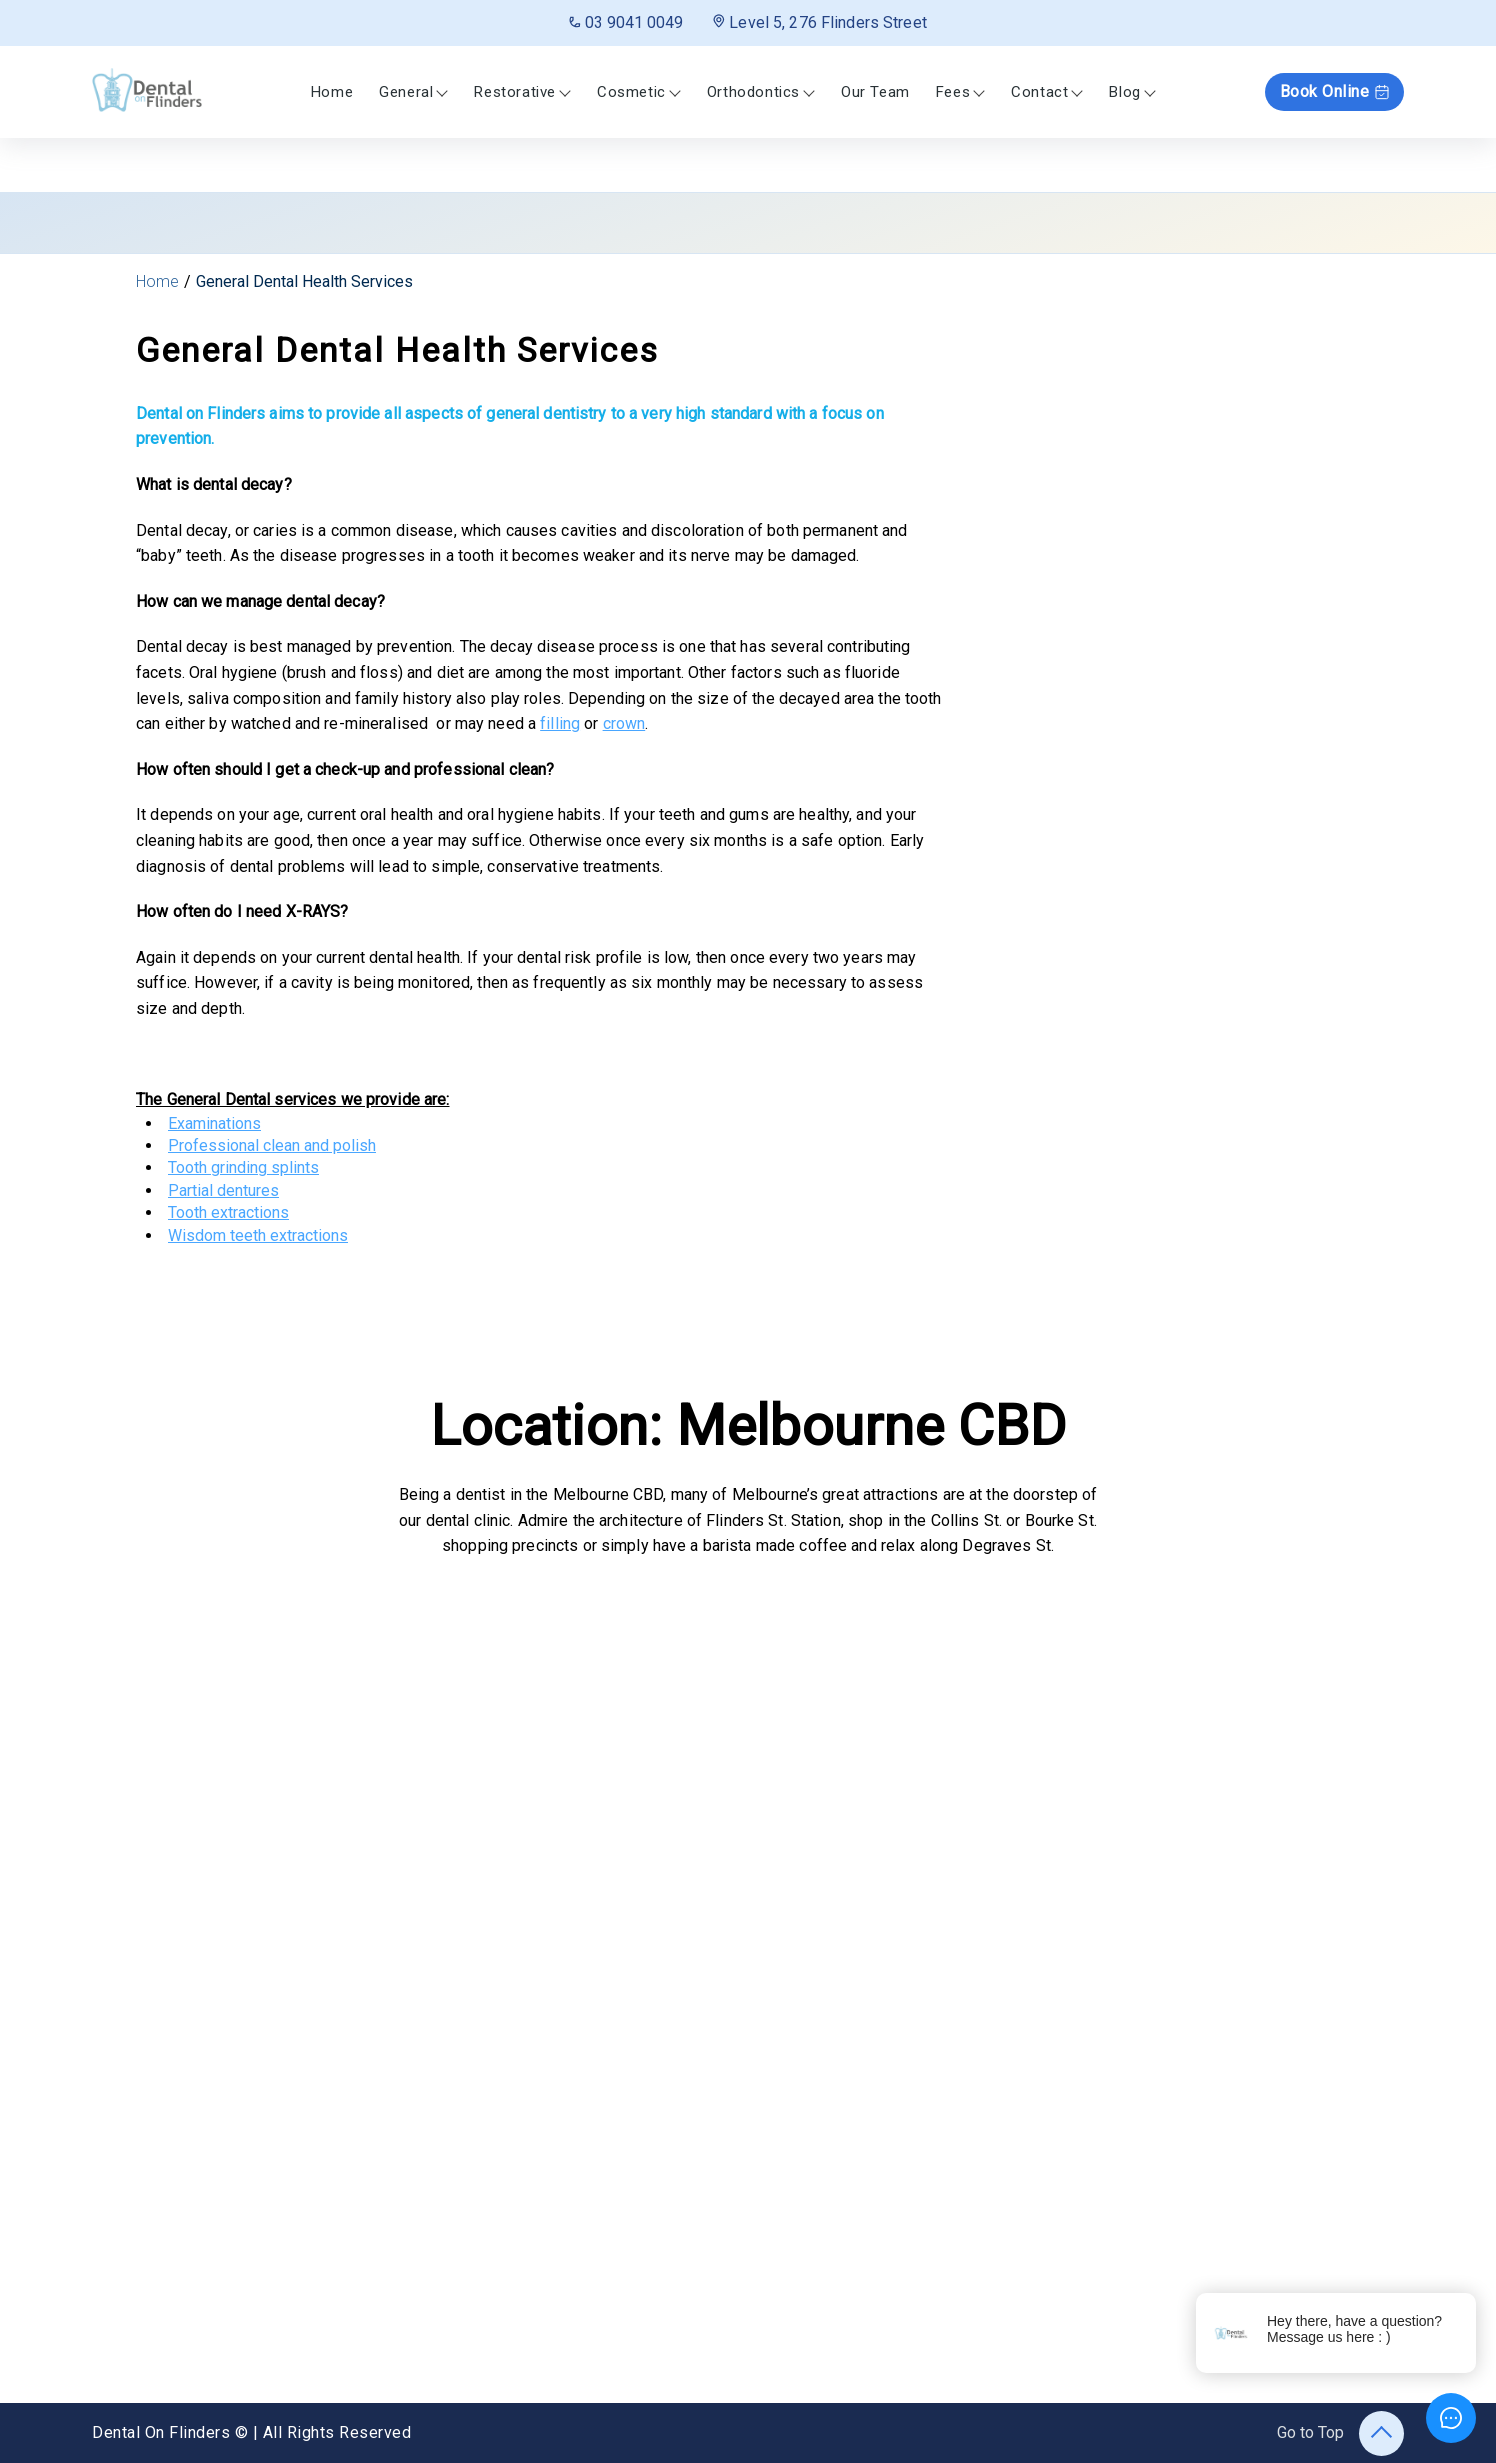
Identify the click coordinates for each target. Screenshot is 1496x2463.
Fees (953, 92)
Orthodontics (753, 92)
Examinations (214, 1123)
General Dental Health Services (304, 281)
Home (332, 92)
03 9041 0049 (626, 23)
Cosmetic (631, 92)
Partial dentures (223, 1190)
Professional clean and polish (272, 1145)
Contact (1039, 92)
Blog (1124, 92)
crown (624, 723)
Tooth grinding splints (243, 1167)
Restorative (515, 92)
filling (560, 723)
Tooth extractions (228, 1212)
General (406, 92)
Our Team (875, 92)
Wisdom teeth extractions (258, 1235)
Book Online (1335, 91)
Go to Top (1340, 2433)
